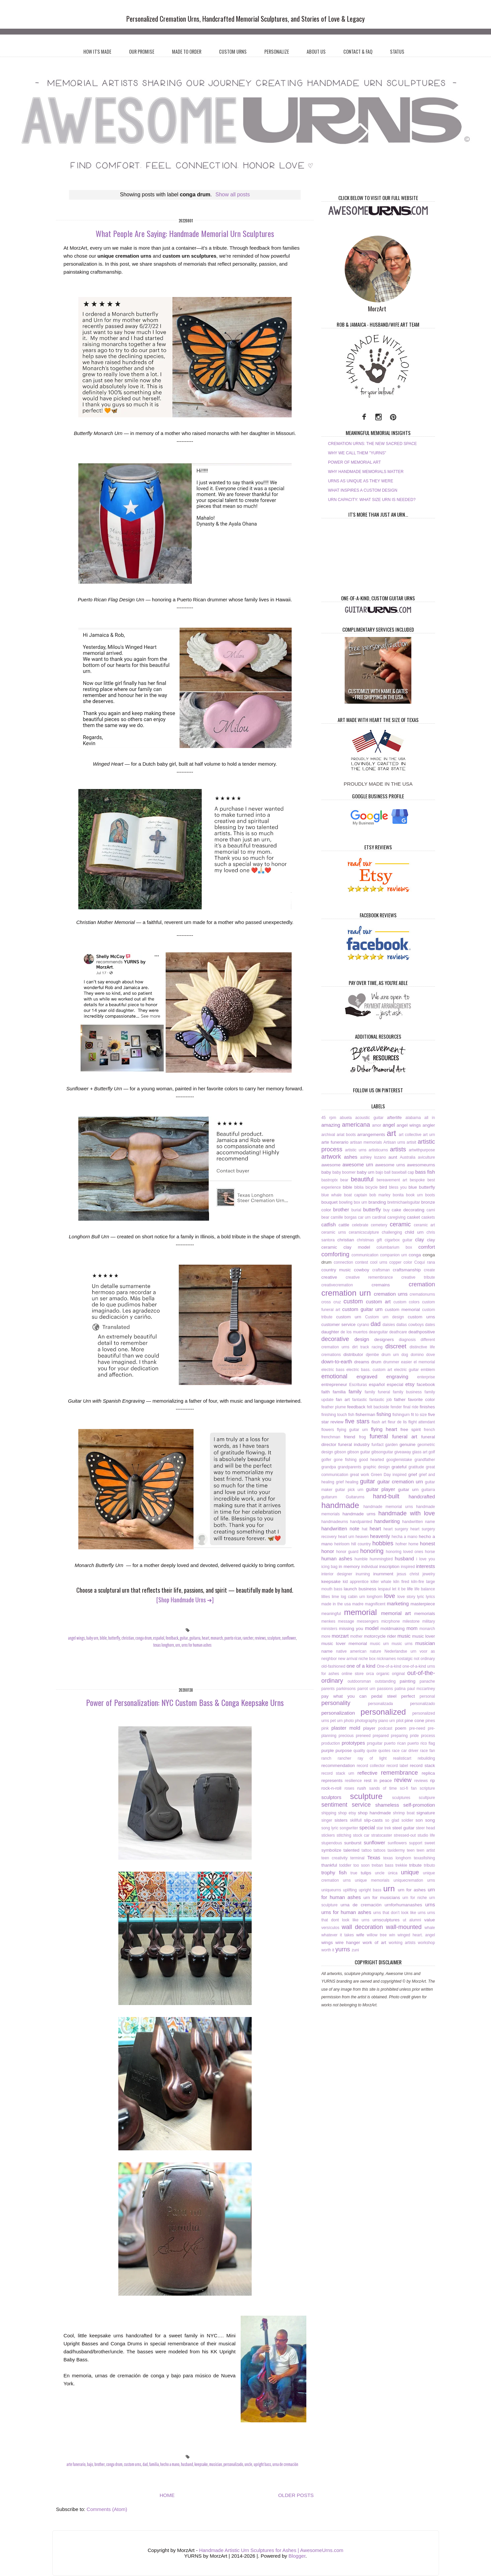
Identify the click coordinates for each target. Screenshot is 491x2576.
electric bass (332, 1369)
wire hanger (347, 1942)
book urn (414, 1195)
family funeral (377, 1392)
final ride (410, 1407)
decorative (335, 1339)
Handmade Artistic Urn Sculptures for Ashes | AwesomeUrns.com (271, 2550)
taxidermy (396, 1850)
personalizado (233, 2464)
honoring (371, 1551)
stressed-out (405, 1835)
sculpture (274, 1638)
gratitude (416, 1467)
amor (376, 1125)
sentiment (334, 1804)
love (389, 1596)
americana (356, 1124)
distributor (353, 1354)
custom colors (406, 1302)
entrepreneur (334, 1384)
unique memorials (372, 1880)
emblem (428, 1369)
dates (430, 1324)
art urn (429, 1134)
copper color (400, 1262)
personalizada (380, 1703)
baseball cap (403, 1172)
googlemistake (399, 1459)
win (392, 1935)
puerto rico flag (421, 1743)
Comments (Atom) (107, 2509)
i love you (425, 1559)
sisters (340, 1820)
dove (430, 1354)
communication (365, 1255)
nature (375, 1651)
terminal (357, 1858)
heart (205, 1638)
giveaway (402, 1452)
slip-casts (373, 1820)
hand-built (386, 1496)
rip (432, 1780)
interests (425, 1566)
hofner (401, 1544)
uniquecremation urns (414, 1880)
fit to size (419, 1414)
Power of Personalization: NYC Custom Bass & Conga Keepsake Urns (185, 1702)
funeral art (404, 1436)
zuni (355, 1950)
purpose (344, 1750)
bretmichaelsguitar (403, 1202)
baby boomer (344, 1172)
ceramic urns (333, 1232)
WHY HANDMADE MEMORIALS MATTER (366, 471)
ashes (350, 1157)
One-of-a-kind (389, 1666)
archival (328, 1134)
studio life (426, 1835)
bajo (90, 2464)
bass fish (425, 1172)
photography (366, 1720)
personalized (383, 1711)
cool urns (378, 1262)
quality (359, 1750)
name (327, 1651)
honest (427, 1543)
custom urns (132, 2464)
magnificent (375, 1604)
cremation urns (390, 1294)
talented (351, 1850)
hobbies (382, 1543)
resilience (353, 1780)
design (361, 1339)
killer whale (381, 1581)
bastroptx (329, 1180)
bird (383, 1187)
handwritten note (340, 1528)
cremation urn (346, 1292)
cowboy (361, 1269)
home (413, 1544)
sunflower (289, 1638)
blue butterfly (421, 1187)
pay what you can (344, 1696)
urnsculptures (386, 1919)
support (415, 1843)
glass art (420, 1452)
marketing (398, 1603)
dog (404, 1354)
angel (389, 1125)
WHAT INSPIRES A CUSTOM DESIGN (362, 490)
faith (325, 1391)
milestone (411, 1621)
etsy (410, 1384)
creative (329, 1277)
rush (361, 1788)
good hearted (371, 1459)
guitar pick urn (349, 1489)
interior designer (336, 1574)
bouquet (329, 1202)
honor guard (347, 1551)
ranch (326, 1758)
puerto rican (232, 1638)
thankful (329, 1865)
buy (386, 1210)
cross (326, 1302)
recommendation (338, 1765)
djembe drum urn (382, 1354)
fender (396, 1407)
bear (344, 1180)
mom (411, 1628)
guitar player (380, 1489)
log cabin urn (353, 1596)
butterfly (114, 1638)
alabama (413, 1117)
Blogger (296, 2556)
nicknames (386, 1658)
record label (397, 1765)
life (410, 1588)
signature (425, 1812)
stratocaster (381, 1835)
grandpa (328, 1467)
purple (327, 1750)
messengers (367, 1621)
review (402, 1780)
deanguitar (378, 1332)
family (355, 1391)
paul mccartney (421, 1688)
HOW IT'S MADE (97, 51)
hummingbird (381, 1559)
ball (387, 1172)
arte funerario (76, 2464)
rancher (248, 1638)
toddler (345, 1865)
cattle (344, 1224)
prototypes (353, 1743)
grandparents (349, 1467)
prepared (381, 1735)
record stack (422, 1765)
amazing (330, 1125)
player (369, 1728)
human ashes (336, 1558)
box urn (360, 1202)
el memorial (424, 1362)
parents (328, 1688)
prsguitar (375, 1743)
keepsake (201, 2464)
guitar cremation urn (400, 1481)
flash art (379, 1422)
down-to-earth (336, 1361)
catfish (328, 1224)
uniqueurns (331, 1890)
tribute (415, 1865)
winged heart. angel (416, 1935)
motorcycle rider (380, 1636)
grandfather (425, 1459)
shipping (328, 1813)
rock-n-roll (331, 1788)
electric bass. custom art (369, 1369)
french (429, 1429)
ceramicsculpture (364, 1232)
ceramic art (424, 1225)
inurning (363, 1574)
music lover (423, 1636)
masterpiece (422, 1603)
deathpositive (421, 1331)
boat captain (355, 1195)
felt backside (378, 1407)
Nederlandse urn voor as (409, 1651)
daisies (389, 1324)
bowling (346, 1202)
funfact (378, 1444)
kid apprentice (355, 1581)
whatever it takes (337, 1935)
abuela (346, 1117)
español (158, 1638)
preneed (363, 1735)
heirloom (342, 1544)
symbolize (331, 1850)
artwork (331, 1156)
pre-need (417, 1728)
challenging (392, 1232)
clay (419, 1239)
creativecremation (337, 1285)
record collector (371, 1765)
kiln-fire (417, 1581)
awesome (331, 1164)
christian (128, 1638)
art (391, 1133)
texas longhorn (163, 1645)
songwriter (349, 1828)
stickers (328, 1835)
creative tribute (418, 1277)
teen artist (426, 1850)
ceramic (400, 1224)
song (430, 1820)
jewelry (429, 1574)
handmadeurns (334, 1521)
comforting (335, 1254)
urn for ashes (412, 1889)
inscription (389, 1566)
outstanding (385, 1681)
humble (361, 1559)
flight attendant (421, 1422)
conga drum (143, 1638)
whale (430, 1927)
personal (427, 1696)
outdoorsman (359, 1681)
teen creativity (334, 1858)
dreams (361, 1361)
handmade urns (358, 1513)
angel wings (76, 1638)
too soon (361, 1865)
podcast (385, 1728)
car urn (364, 1217)
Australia (407, 1157)
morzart (340, 1636)
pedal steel (384, 1696)
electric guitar (406, 1369)
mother (356, 1636)
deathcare (398, 1332)
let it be (399, 1589)
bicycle (371, 1187)
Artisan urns (394, 1142)
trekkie (401, 1865)
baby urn (92, 1638)
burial (356, 1210)
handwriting (387, 1521)
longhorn (374, 1596)
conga (415, 1254)
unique (410, 1872)
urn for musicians (381, 1897)
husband (187, 2464)
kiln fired (401, 1581)
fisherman (365, 1414)
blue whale (331, 1195)
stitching (344, 1835)
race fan (427, 1750)
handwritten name (418, 1521)
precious (346, 1735)
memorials (424, 1613)
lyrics (430, 1596)
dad (145, 2464)
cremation (422, 1284)
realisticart (402, 1758)
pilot (399, 1720)
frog (362, 1437)
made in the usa (336, 1604)
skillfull (356, 1820)
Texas (373, 1857)
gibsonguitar (382, 1452)
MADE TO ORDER (186, 51)
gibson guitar (358, 1452)
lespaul (384, 1589)
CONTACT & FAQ (357, 51)
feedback (172, 1638)
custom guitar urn (362, 1309)
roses (349, 1788)
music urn (379, 1643)
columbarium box (394, 1247)
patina (400, 1688)
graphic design (376, 1467)
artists (398, 1149)
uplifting (350, 1890)
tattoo (367, 1850)
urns (430, 1904)
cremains (381, 1284)
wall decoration (362, 1927)
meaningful (331, 1613)
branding (377, 1202)
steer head (425, 1828)
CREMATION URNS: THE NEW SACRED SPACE (372, 443)
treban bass (382, 1865)
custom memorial (402, 1309)
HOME (167, 2495)
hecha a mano (404, 1536)
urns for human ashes (196, 1645)
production (330, 1743)
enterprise (426, 1377)
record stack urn (337, 1773)
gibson (340, 1452)
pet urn (336, 1720)
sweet (430, 1843)
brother (99, 2464)
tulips (366, 1872)
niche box (366, 1658)
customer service (338, 1324)
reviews (260, 1638)
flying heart (384, 1429)
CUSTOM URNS (233, 51)
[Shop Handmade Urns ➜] (185, 1599)
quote (372, 1750)
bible (103, 1638)
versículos (330, 1927)
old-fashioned (333, 1666)
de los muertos (354, 1332)
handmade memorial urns (388, 1506)
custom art (378, 1301)
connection (343, 1262)
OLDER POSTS (296, 2495)
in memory (349, 1566)
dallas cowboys (410, 1324)
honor (327, 1551)
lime (335, 1596)
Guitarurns (355, 1497)
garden (391, 1444)
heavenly (380, 1536)
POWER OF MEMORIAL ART (354, 462)
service (361, 1804)
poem (400, 1728)
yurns (342, 1949)
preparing (399, 1735)
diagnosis (407, 1339)
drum (376, 1361)
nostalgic (405, 1658)
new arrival (347, 1658)
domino (417, 1354)
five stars (357, 1421)
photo (349, 1720)
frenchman (330, 1437)
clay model (356, 1247)
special (367, 1827)
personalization (338, 1713)
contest (361, 1262)
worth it (327, 1950)
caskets (428, 1217)
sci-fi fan (408, 1788)
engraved (367, 1376)
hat (364, 1529)
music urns (402, 1643)
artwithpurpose (422, 1150)
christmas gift (369, 1240)
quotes (384, 1750)
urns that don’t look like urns (399, 1912)
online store (353, 1673)
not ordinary (424, 1658)
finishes (427, 1406)
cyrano (363, 1324)
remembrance (399, 1772)
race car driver (405, 1750)
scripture (427, 1788)
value (429, 1919)
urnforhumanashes (403, 1904)
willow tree (377, 1935)
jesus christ (408, 1574)
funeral (379, 1436)
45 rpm (328, 1117)
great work (359, 1474)
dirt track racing (367, 1347)
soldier (407, 1820)
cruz (337, 1302)
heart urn (346, 1536)
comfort (426, 1247)
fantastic (359, 1399)
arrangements (371, 1134)
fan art (343, 1399)
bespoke (417, 1180)
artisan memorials (366, 1142)
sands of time (383, 1788)
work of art (374, 1942)
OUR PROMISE (141, 51)
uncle (248, 2464)
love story (406, 1596)
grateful (399, 1466)
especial (395, 1384)
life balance (424, 1589)
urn (177, 1645)
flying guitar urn (352, 1429)
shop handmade (374, 1812)
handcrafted (422, 1496)
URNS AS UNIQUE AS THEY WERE (360, 481)
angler (428, 1125)
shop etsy (347, 1813)
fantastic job (380, 1399)
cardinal (379, 1217)
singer (326, 1820)
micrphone (390, 1621)
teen (410, 1850)
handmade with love (406, 1513)
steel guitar (403, 1827)
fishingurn (401, 1414)
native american (351, 1651)
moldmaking (392, 1628)
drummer (391, 1362)
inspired (408, 1566)
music (403, 1636)
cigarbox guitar (398, 1240)
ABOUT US (316, 51)
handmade (340, 1505)
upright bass (262, 2464)
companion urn (393, 1255)
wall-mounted (404, 1927)
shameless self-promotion (405, 1805)
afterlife (394, 1117)
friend (349, 1436)
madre (357, 1604)
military (428, 1621)
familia (154, 2464)
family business (407, 1392)
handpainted (361, 1521)
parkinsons (346, 1688)
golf (432, 1452)
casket (413, 1217)
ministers (329, 1628)
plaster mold (345, 1728)
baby (326, 1172)
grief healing (347, 1482)
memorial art (396, 1613)
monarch (217, 1638)
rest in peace (378, 1780)
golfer (326, 1459)
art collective (410, 1134)
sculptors (331, 1797)
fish (351, 1414)
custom (353, 1301)
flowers (327, 1429)
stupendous (331, 1843)
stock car (361, 1835)
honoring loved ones (404, 1551)
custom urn (348, 1316)
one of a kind (360, 1666)
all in (429, 1117)
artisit (411, 1142)
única (393, 1873)
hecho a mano (170, 2464)
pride (414, 1735)
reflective (367, 1773)
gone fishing (345, 1459)
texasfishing (424, 1858)
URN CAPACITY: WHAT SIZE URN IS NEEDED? (372, 499)
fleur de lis (397, 1422)
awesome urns (390, 1164)
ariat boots (346, 1134)
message (346, 1621)
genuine (407, 1444)
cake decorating (408, 1209)
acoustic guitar (369, 1117)
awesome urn (357, 1164)
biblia (359, 1187)
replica (428, 1773)
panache (427, 1681)
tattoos (380, 1850)
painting (407, 1681)
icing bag (329, 1566)
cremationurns (422, 1294)
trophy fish (334, 1872)
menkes (328, 1621)
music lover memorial (344, 1643)
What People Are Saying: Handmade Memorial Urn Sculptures (185, 233)
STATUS (397, 51)
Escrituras (358, 1384)
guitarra (194, 1638)
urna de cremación (285, 2464)
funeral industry (354, 1444)
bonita (398, 1195)
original (398, 1673)
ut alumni (412, 1920)
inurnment (383, 1573)
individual (369, 1566)
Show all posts (232, 194)
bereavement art (392, 1180)
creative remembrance (369, 1277)
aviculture (426, 1157)
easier (406, 1362)
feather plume (333, 1407)
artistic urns (355, 1150)
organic (382, 1673)
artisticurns (378, 1150)
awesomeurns (421, 1164)
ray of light (372, 1758)
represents (332, 1780)
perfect (408, 1696)
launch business (360, 1588)
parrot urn (366, 1688)
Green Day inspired (389, 1474)
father (400, 1399)
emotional (334, 1376)
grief (412, 1474)
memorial (360, 1612)
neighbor (329, 1658)
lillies (325, 1596)
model (372, 1628)
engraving (397, 1376)
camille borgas (344, 1217)
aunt (392, 1157)
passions (385, 1688)
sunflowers (397, 1843)
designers (384, 1339)
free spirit (410, 1429)
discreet (395, 1346)
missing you (351, 1628)
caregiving (396, 1217)
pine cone (414, 1720)
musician (215, 2464)
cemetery (379, 1225)
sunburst (353, 1842)
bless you (398, 1187)
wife (360, 1934)
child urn (414, 1232)
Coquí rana (424, 1262)
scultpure (427, 1797)
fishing (384, 1414)
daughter (330, 1331)
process (428, 1735)
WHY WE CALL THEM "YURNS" (357, 453)
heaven (362, 1536)
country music (336, 1269)
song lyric (329, 1828)
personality (335, 1703)
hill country (361, 1544)
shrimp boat (404, 1813)
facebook (426, 1384)
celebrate (360, 1225)
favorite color (421, 1399)
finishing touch (334, 1414)
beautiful (362, 1179)
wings (327, 1942)
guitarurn (329, 1497)
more (325, 1636)
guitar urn (408, 1489)
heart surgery (395, 1529)
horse (430, 1551)
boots (430, 1195)
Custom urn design (384, 1317)
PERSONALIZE (276, 51)
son (419, 1820)
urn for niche (414, 1897)
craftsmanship (407, 1269)
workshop (426, 1942)
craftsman (381, 1270)
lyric (420, 1596)
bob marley (379, 1195)
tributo (429, 1865)
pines (430, 1720)
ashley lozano (373, 1157)
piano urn (386, 1720)
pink (325, 1728)
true (353, 1873)
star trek (383, 1828)
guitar (184, 1638)
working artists (402, 1942)
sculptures (401, 1797)
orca (370, 1673)
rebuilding (426, 1758)
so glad (392, 1820)
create (429, 1270)
